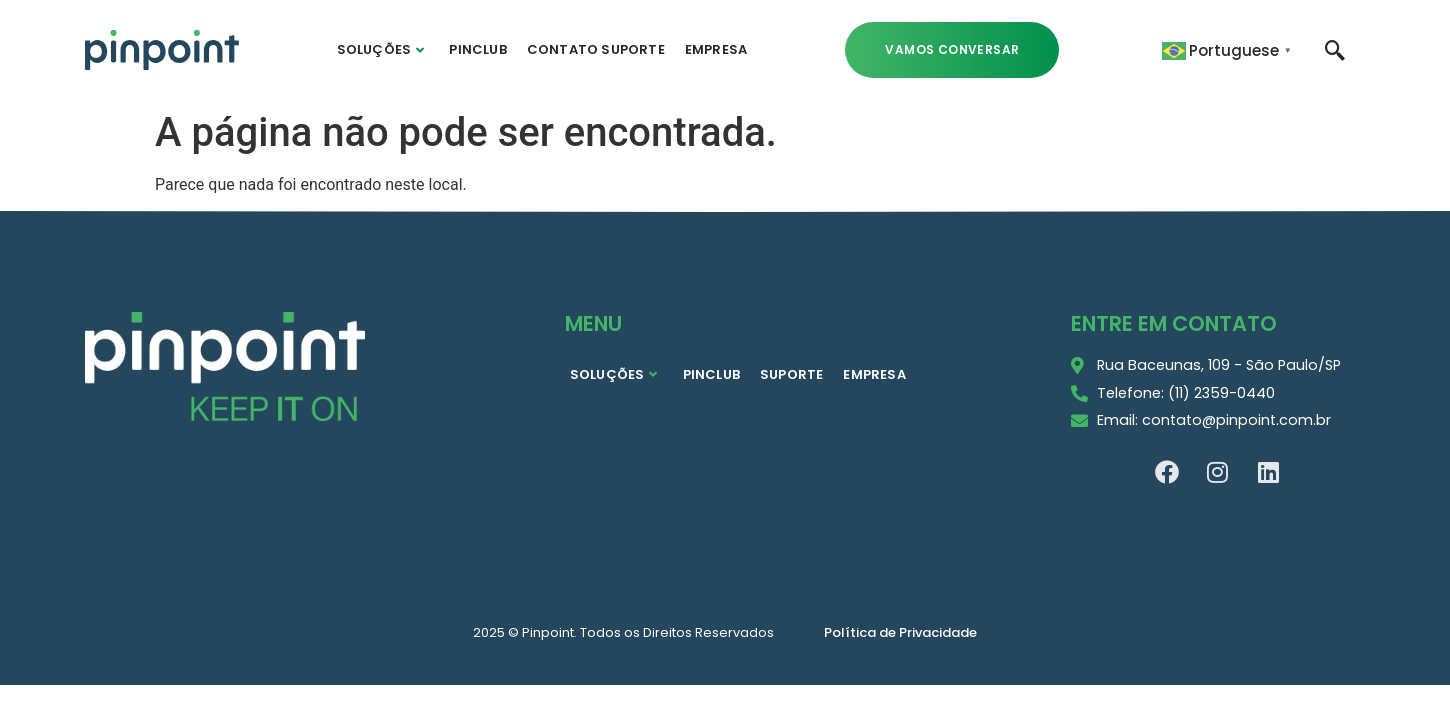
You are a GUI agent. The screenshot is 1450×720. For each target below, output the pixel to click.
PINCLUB (477, 49)
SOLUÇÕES (381, 49)
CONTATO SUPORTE (596, 49)
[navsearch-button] (1335, 49)
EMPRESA (716, 49)
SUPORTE (791, 374)
